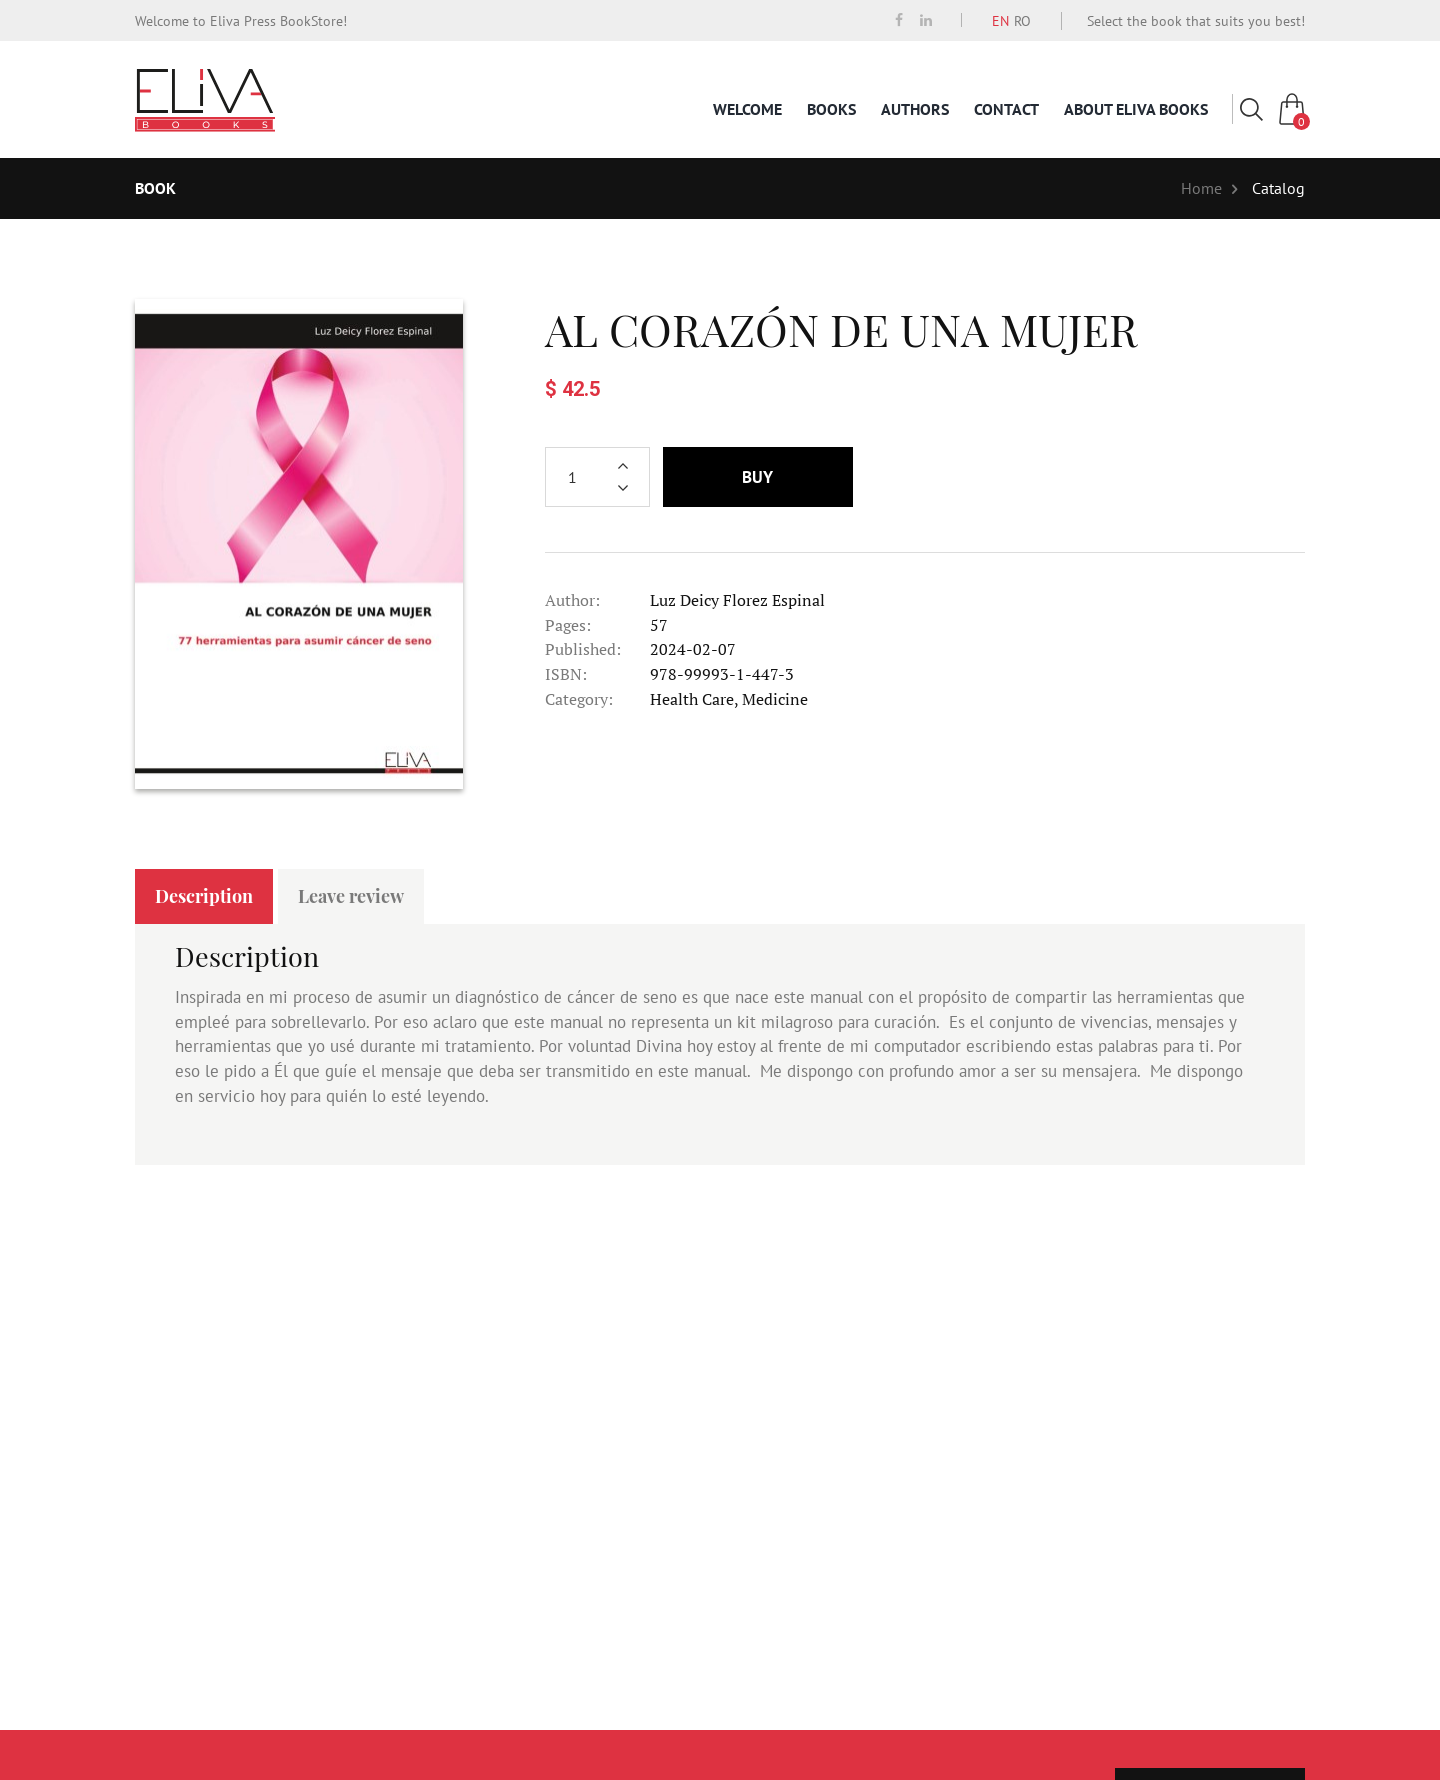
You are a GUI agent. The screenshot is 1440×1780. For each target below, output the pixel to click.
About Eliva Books (1136, 109)
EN (1000, 21)
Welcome (747, 109)
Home (1201, 188)
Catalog (1278, 188)
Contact (1006, 109)
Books (831, 109)
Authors (915, 109)
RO (1022, 21)
